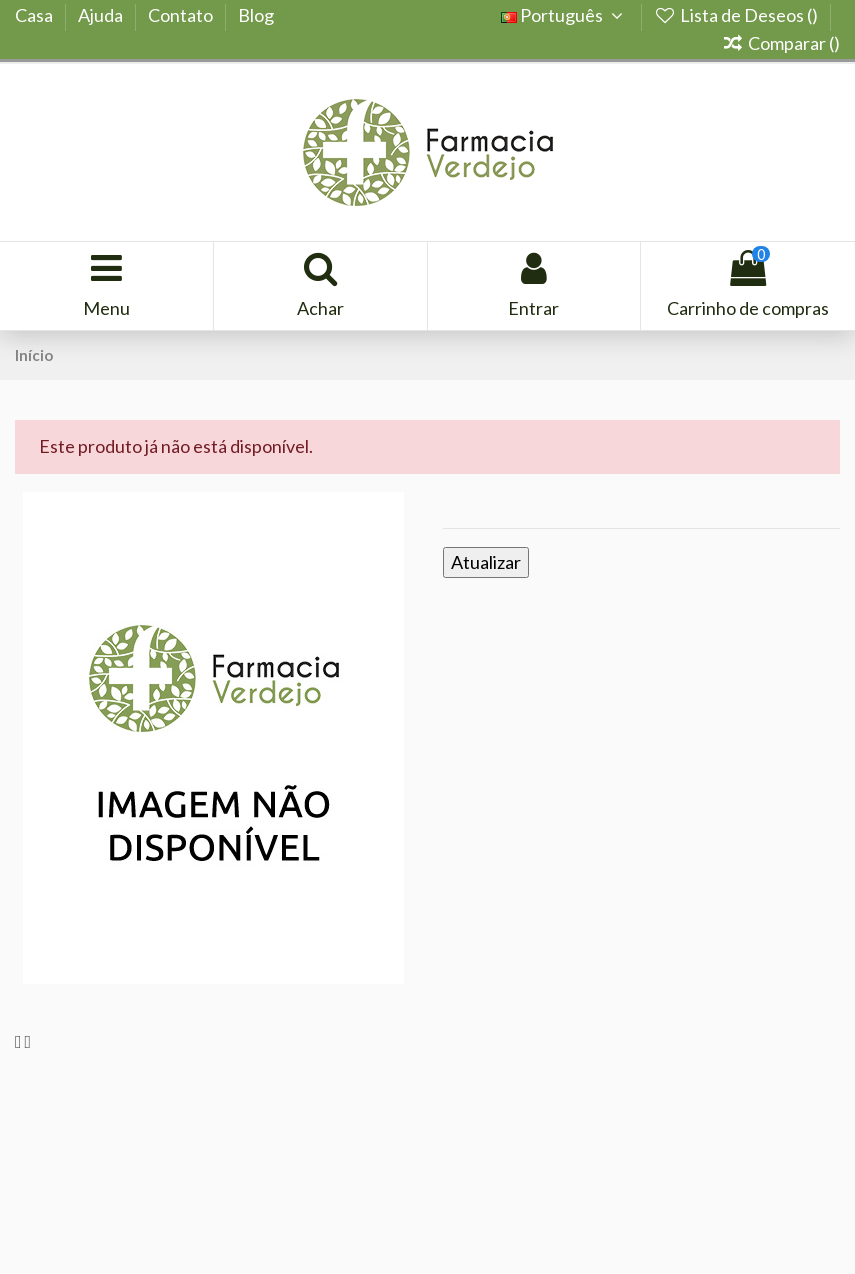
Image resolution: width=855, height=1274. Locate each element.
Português (565, 15)
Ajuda (102, 15)
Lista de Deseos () (737, 15)
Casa (35, 15)
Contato (182, 15)
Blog (256, 15)
